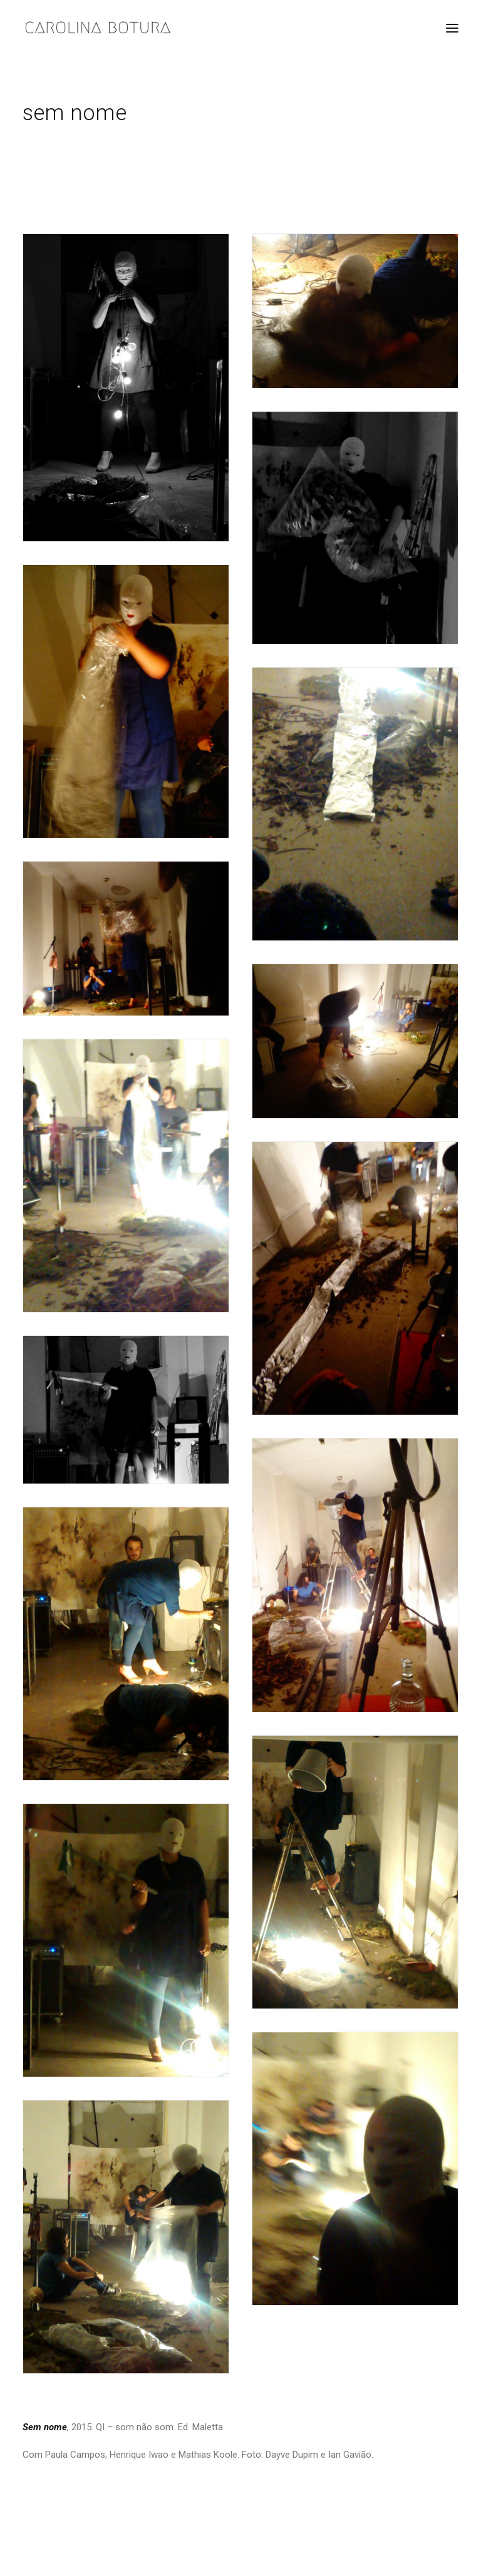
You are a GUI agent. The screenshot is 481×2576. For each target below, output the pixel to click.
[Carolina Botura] (98, 28)
